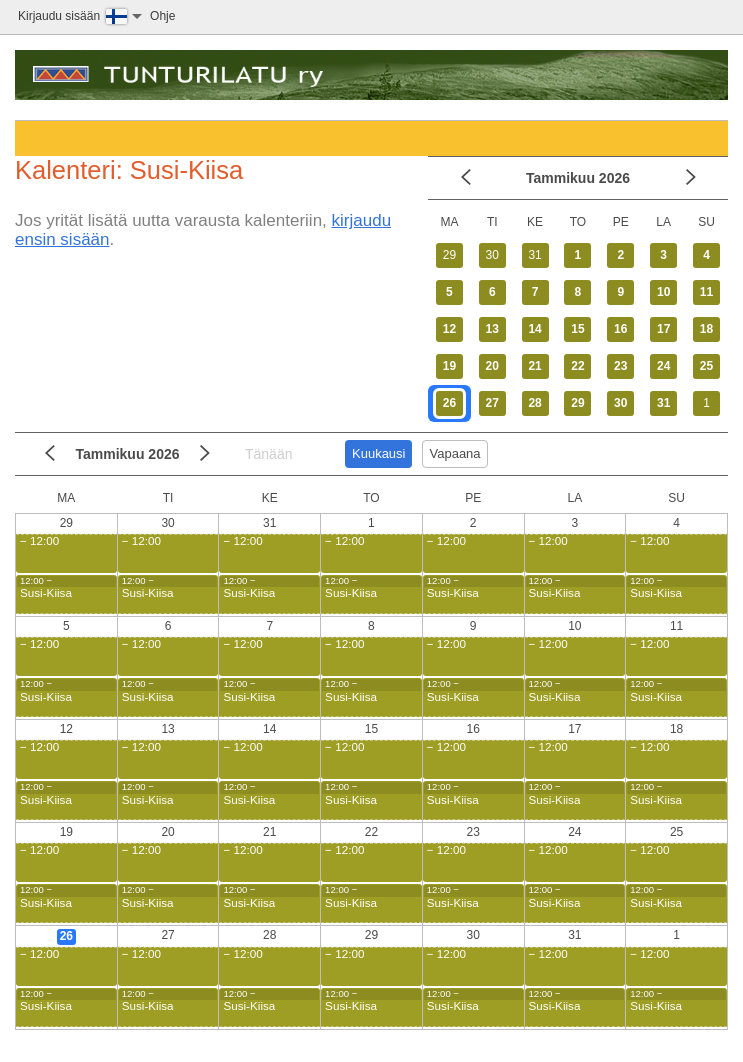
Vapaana (454, 453)
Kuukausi (378, 453)
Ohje (162, 16)
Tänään (268, 454)
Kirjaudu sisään (59, 16)
